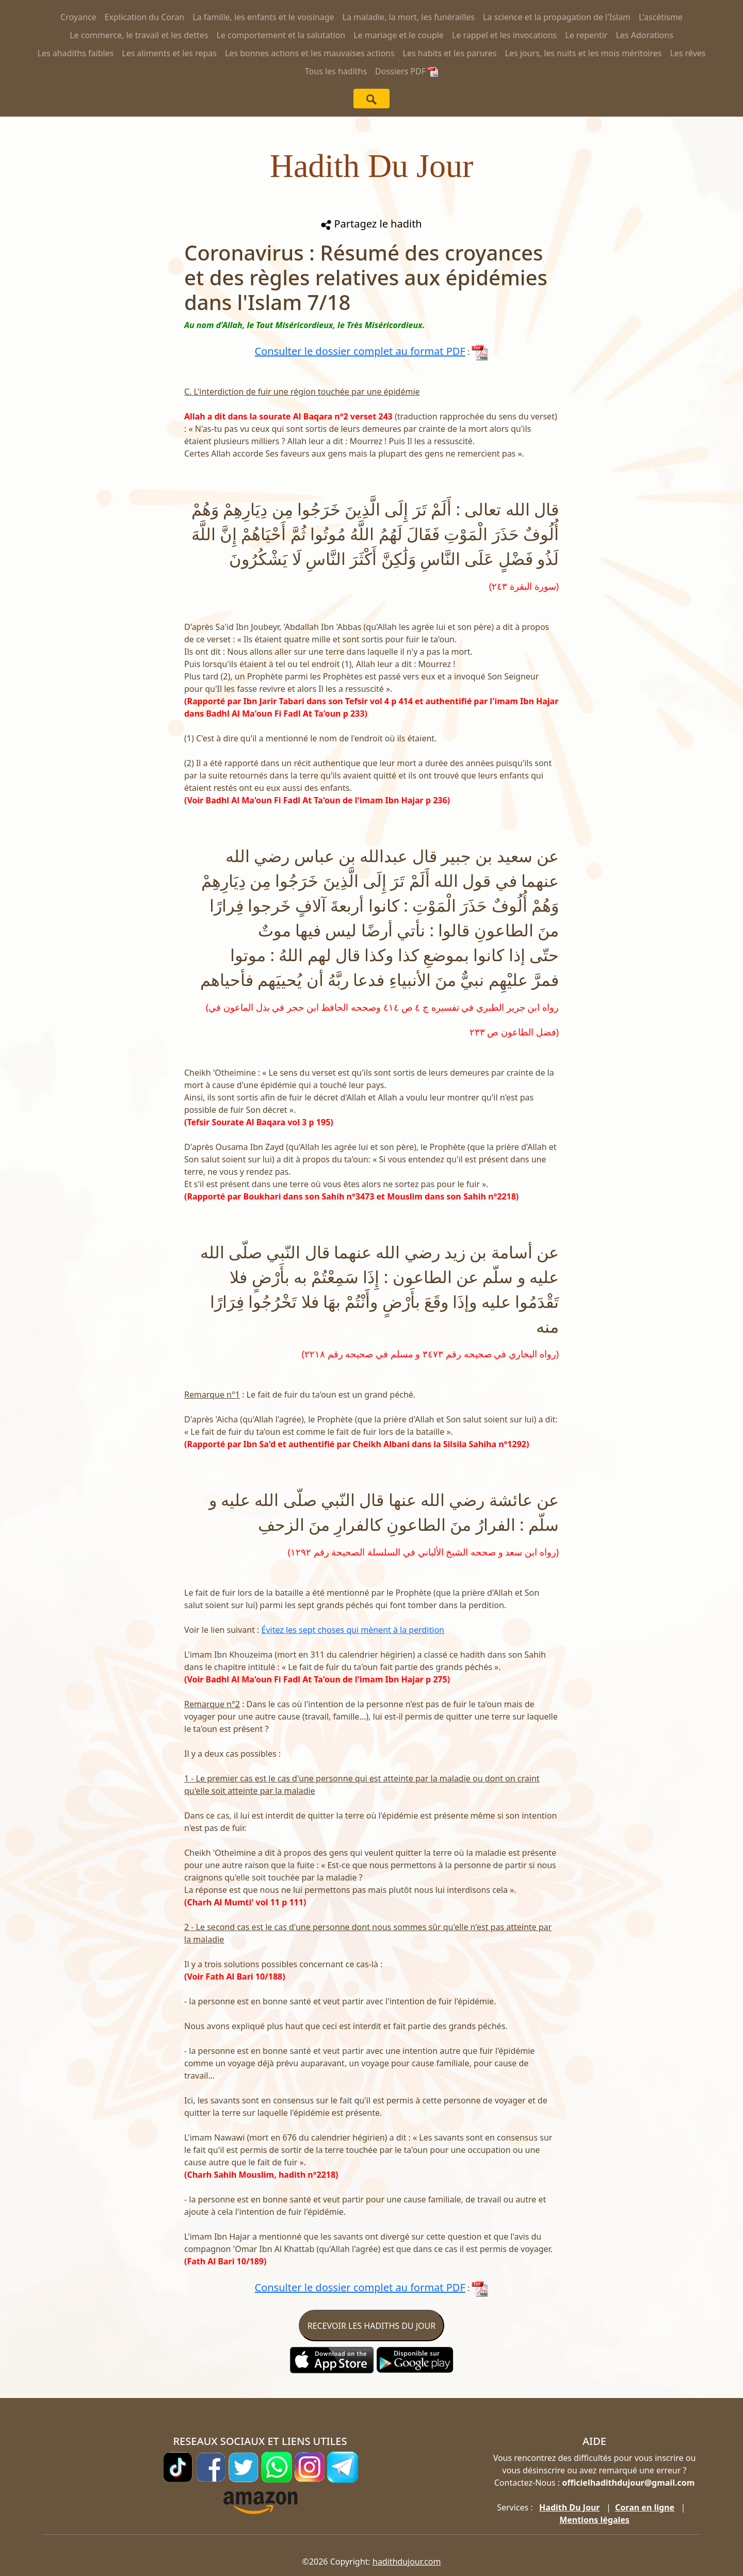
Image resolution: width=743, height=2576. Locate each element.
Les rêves (687, 53)
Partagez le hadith (371, 224)
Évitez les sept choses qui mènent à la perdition (353, 1629)
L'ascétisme (661, 17)
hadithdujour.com (407, 2561)
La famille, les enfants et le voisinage (263, 17)
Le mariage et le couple (398, 35)
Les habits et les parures (450, 53)
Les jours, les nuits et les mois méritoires (583, 53)
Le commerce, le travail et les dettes (139, 35)
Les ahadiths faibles (76, 53)
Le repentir (586, 35)
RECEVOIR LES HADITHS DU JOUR (371, 2325)
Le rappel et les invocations (504, 35)
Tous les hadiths (336, 71)
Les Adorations (644, 35)
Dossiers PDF (406, 71)
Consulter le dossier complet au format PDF (360, 351)
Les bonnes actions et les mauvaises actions (310, 53)
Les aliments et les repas (169, 53)
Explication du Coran (145, 17)
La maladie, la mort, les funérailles (409, 17)
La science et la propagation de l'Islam (557, 17)
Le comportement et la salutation (280, 35)
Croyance (78, 17)
